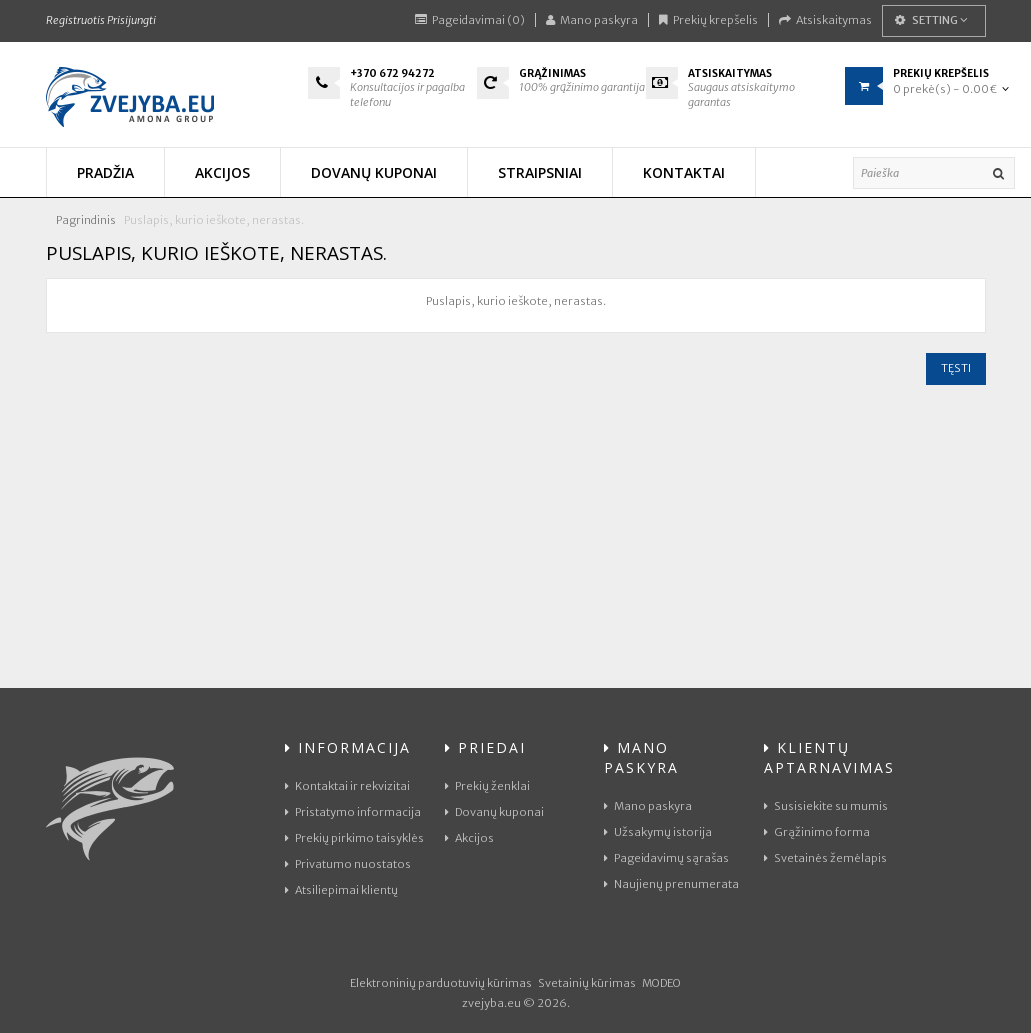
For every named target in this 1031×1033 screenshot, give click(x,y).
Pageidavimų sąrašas (666, 858)
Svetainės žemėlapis (825, 858)
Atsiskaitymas (825, 20)
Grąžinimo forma (817, 832)
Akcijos (469, 838)
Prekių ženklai (487, 786)
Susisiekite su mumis (826, 806)
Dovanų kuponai (494, 812)
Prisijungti (131, 20)
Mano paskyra (592, 20)
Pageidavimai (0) (470, 20)
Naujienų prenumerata (671, 884)
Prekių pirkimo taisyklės (354, 838)
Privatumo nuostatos (348, 864)
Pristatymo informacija (353, 812)
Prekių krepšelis (708, 20)
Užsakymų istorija (658, 832)
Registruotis (75, 20)
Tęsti (956, 368)
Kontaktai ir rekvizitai (347, 786)
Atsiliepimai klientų (341, 890)
